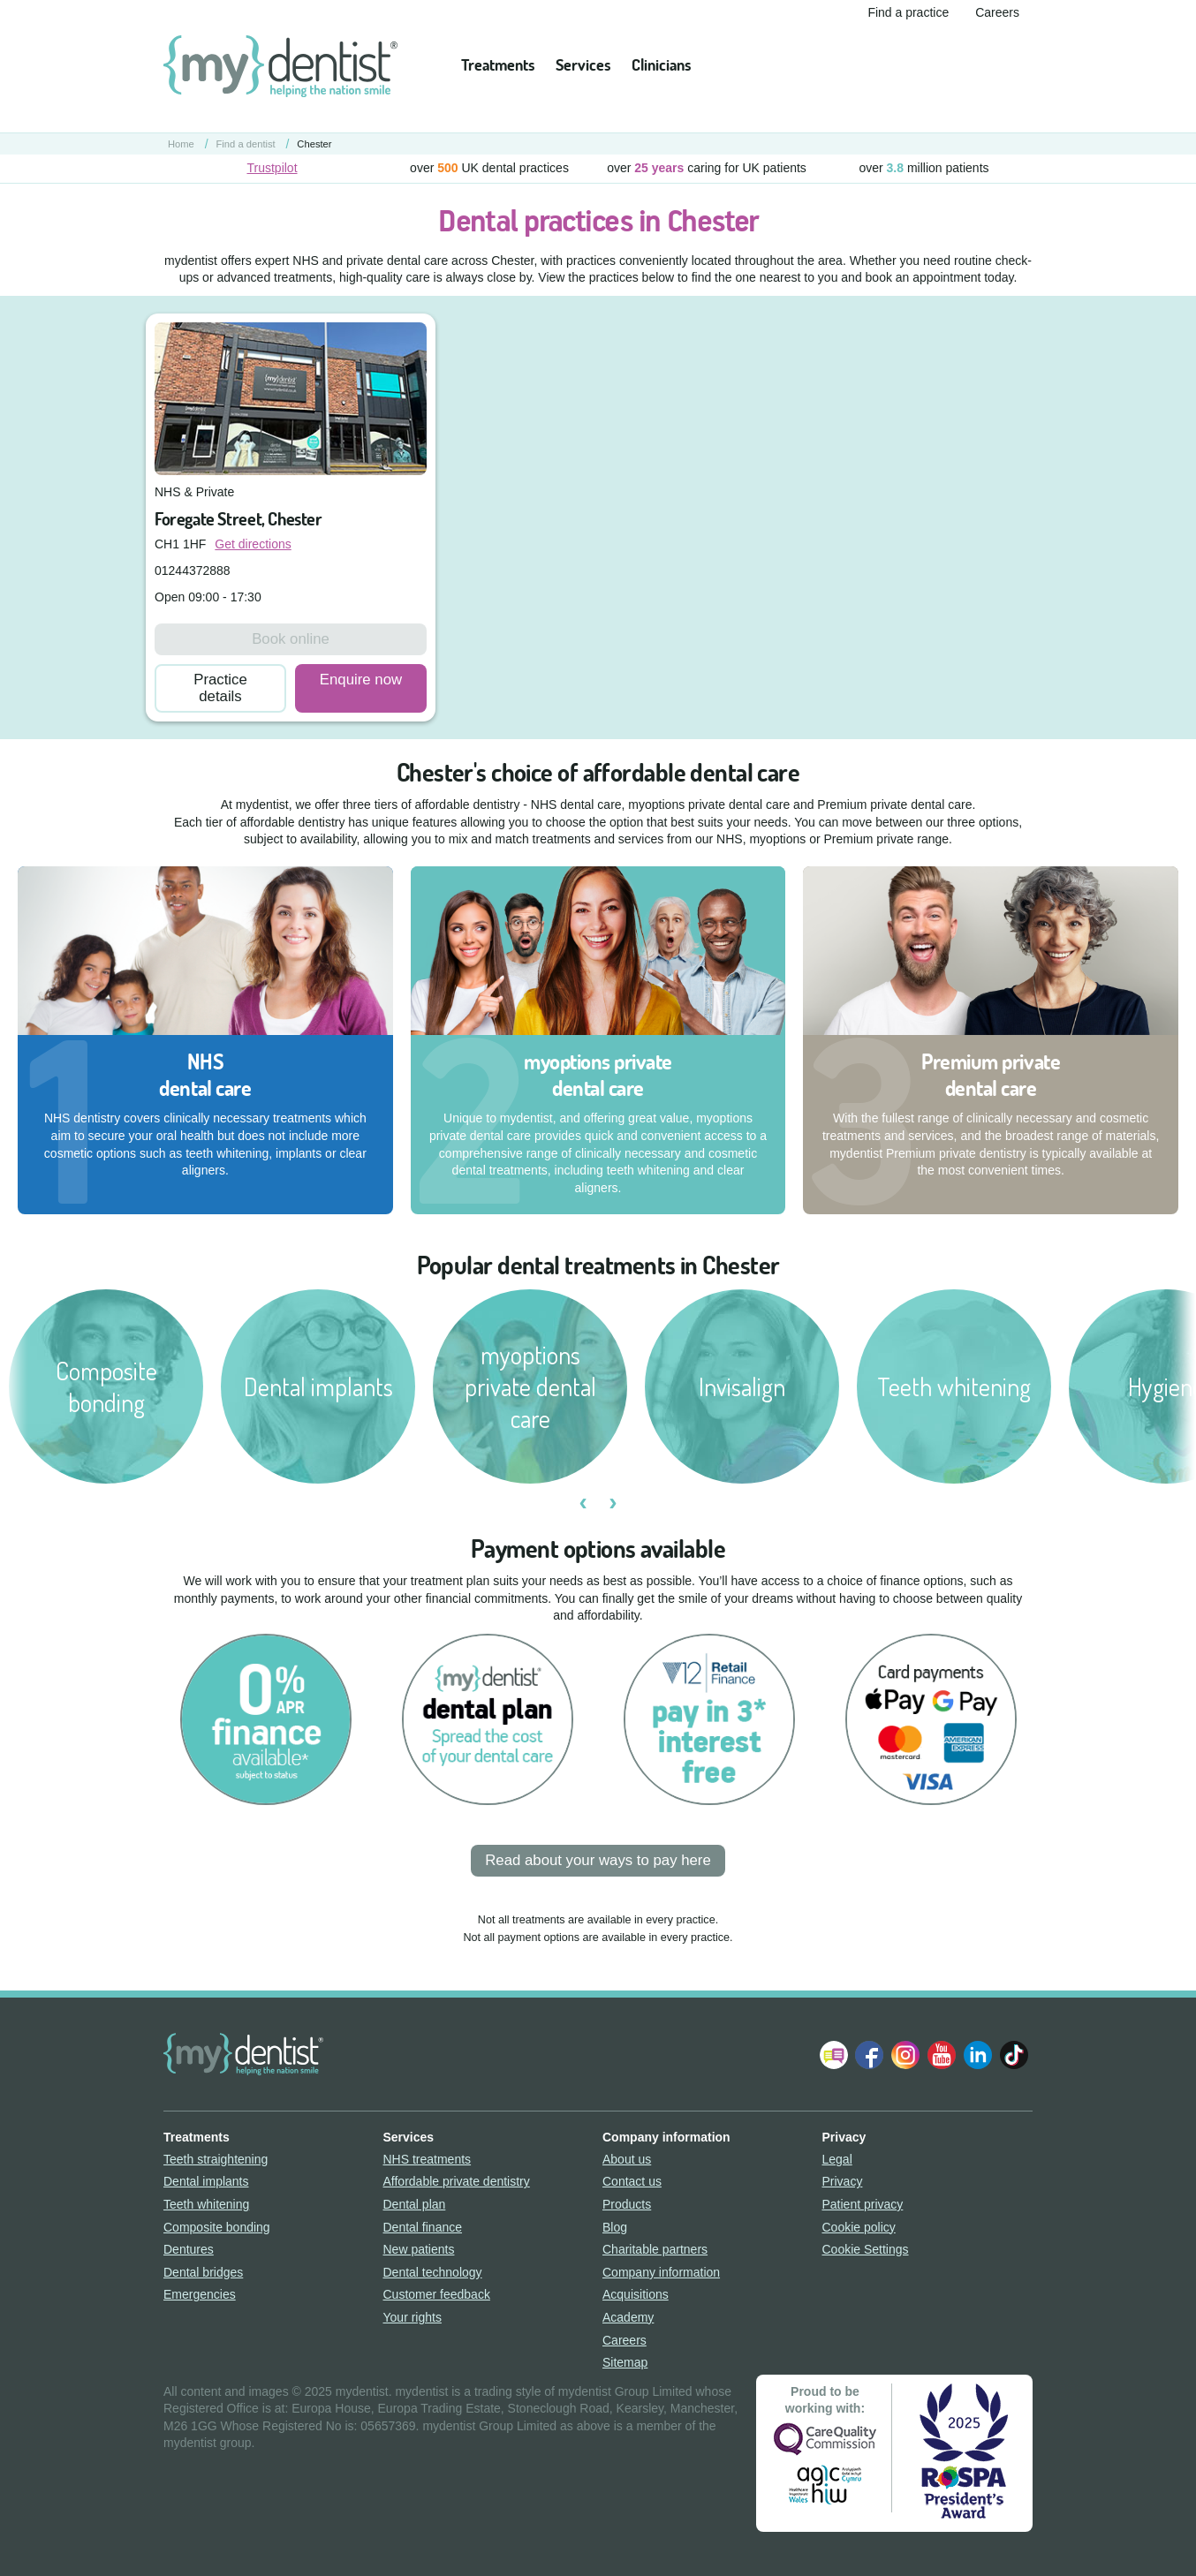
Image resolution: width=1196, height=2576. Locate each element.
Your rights (412, 2317)
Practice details (220, 688)
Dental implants (206, 2181)
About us (626, 2159)
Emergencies (199, 2294)
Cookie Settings (865, 2249)
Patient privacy (863, 2204)
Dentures (188, 2249)
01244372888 (193, 570)
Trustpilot (271, 168)
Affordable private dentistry (456, 2181)
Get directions (253, 544)
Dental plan (414, 2204)
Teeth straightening (215, 2159)
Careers (997, 12)
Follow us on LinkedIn (978, 2055)
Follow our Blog (834, 2055)
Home (181, 144)
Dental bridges (203, 2272)
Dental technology (432, 2272)
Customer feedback (436, 2294)
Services (583, 65)
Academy (628, 2317)
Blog (614, 2227)
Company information (661, 2272)
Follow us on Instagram (905, 2055)
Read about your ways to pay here (598, 1860)
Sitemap (624, 2362)
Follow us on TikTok (1014, 2055)
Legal (837, 2159)
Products (626, 2204)
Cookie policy (859, 2227)
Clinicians (661, 65)
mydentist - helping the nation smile (280, 66)
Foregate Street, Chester (238, 519)
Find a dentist (246, 144)
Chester (314, 144)
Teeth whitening (206, 2204)
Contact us (632, 2181)
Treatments (497, 65)
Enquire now (361, 679)
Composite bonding (216, 2227)
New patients (419, 2249)
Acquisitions (635, 2294)
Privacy (842, 2181)
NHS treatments (427, 2159)
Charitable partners (655, 2249)
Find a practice (908, 12)
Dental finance (423, 2227)
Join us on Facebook (869, 2055)
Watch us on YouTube (941, 2055)
